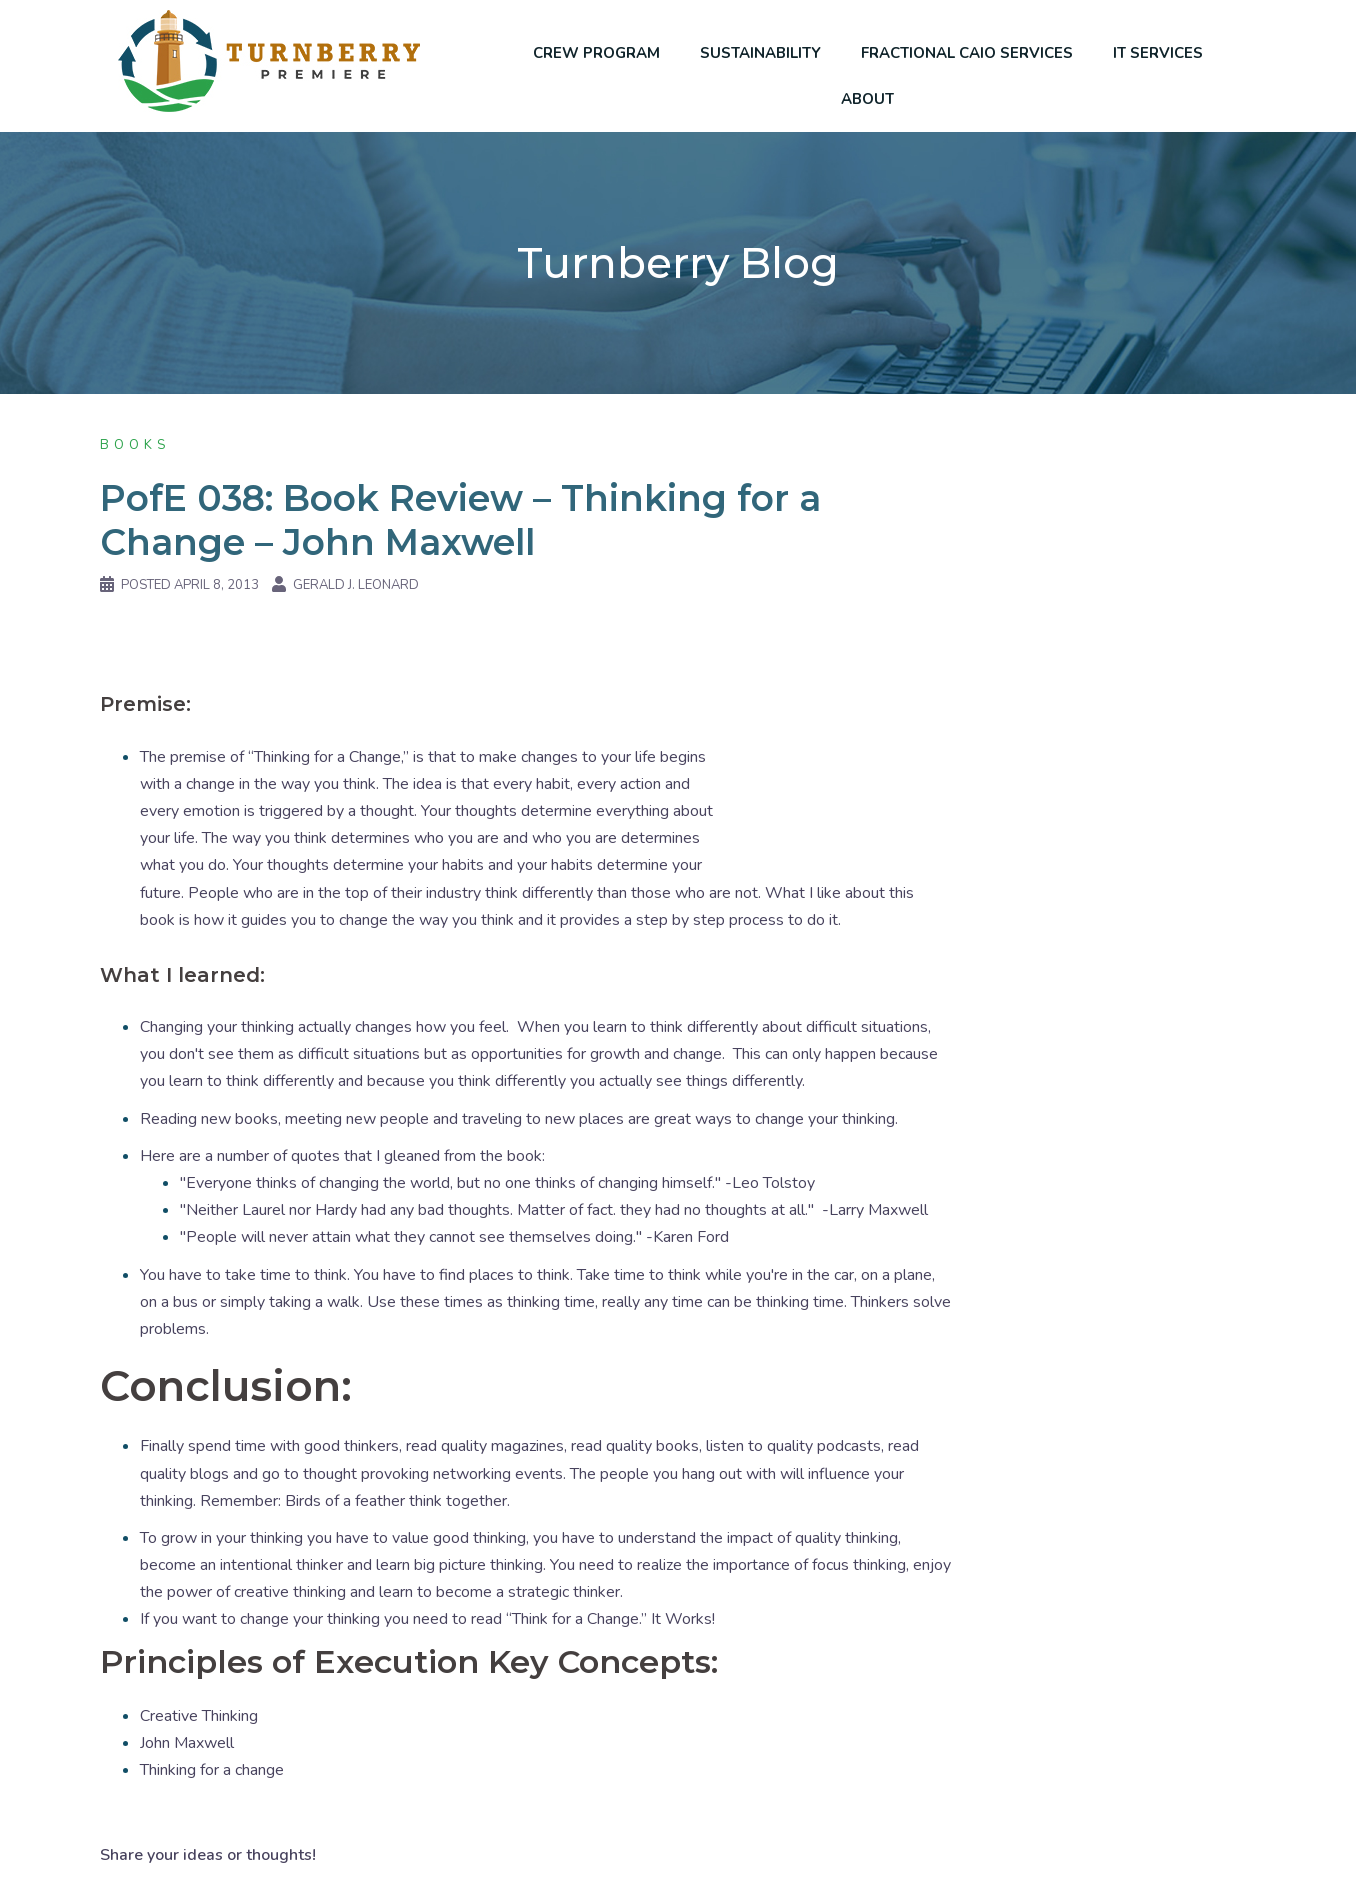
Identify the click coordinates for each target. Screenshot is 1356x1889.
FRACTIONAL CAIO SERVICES (967, 53)
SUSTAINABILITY (760, 53)
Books (135, 445)
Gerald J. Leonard (356, 585)
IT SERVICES (1158, 53)
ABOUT (867, 99)
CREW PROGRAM (596, 53)
